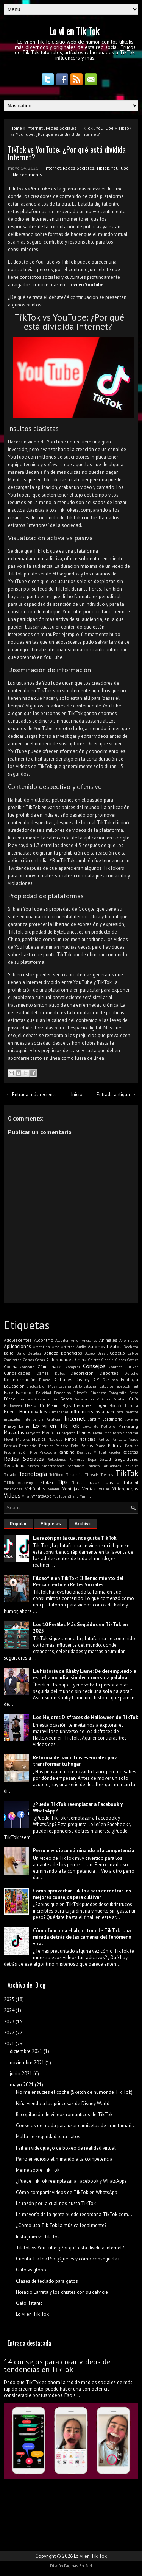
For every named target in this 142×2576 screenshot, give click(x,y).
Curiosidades (17, 1373)
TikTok (86, 128)
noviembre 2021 (27, 2062)
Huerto (11, 1412)
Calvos (133, 1353)
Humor (26, 1411)
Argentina (41, 1346)
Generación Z (87, 1399)
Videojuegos (125, 1489)
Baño (20, 1353)
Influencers (81, 1411)
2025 (9, 1999)
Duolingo (110, 1379)
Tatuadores (111, 1465)
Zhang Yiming (79, 1496)
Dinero (44, 1379)
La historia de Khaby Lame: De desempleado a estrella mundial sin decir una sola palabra (84, 1674)
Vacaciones (13, 1489)
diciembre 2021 (26, 2051)
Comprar (73, 1366)
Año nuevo (128, 1340)
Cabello (117, 1353)
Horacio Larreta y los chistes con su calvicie (62, 2292)
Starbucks (75, 1465)
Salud (105, 1459)
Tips (62, 1481)
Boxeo (89, 1353)
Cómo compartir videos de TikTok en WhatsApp (66, 2192)
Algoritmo (43, 1340)
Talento (93, 1465)
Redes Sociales (61, 128)
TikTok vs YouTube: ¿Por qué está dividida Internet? (67, 153)
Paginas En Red (78, 2565)
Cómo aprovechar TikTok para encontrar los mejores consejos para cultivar (82, 1894)
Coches (132, 1359)
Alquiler (62, 1340)
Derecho (131, 1373)
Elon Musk (48, 1386)
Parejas (10, 1445)
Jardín (94, 1419)
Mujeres (23, 1439)
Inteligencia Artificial (42, 1419)
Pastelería (27, 1445)
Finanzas (98, 1392)
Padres (103, 1439)
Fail (134, 1386)
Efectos (32, 1386)
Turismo (111, 1482)
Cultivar (131, 1366)
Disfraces (62, 1379)
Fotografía (117, 1392)
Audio (81, 1346)
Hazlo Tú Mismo (42, 1405)
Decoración (82, 1373)
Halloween (13, 1405)
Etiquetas (51, 1523)
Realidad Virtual (91, 1452)
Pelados (61, 1445)
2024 (9, 2010)
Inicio (77, 1094)
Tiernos (107, 1474)
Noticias (87, 1439)
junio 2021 (21, 2073)
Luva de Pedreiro (99, 1426)
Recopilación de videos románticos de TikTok (64, 2114)
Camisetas (12, 1359)
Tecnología (33, 1473)
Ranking (66, 1452)
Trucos (93, 1482)
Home (16, 128)
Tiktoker (45, 1482)
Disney (82, 1379)
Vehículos (35, 1489)
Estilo (77, 1386)
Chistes (94, 1359)
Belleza (51, 1353)
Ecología (129, 1379)
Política (115, 1445)
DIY (95, 1379)
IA (36, 1412)
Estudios (106, 1386)
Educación (14, 1386)
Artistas (67, 1346)
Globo (106, 1399)
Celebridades (60, 1359)
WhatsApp (41, 1496)
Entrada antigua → (116, 1094)
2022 (9, 2032)
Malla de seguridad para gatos (48, 2136)
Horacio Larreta (124, 1405)
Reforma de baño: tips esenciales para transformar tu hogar (75, 1760)
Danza (42, 1373)
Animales (108, 1340)
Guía (133, 1399)
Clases (120, 1359)
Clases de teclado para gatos (47, 2281)
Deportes (109, 1373)
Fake (8, 1392)
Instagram (104, 1412)
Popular (131, 1445)
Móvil (8, 1439)
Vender (53, 1489)
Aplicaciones (17, 1346)
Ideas (45, 1412)
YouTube (105, 128)
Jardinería (113, 1419)
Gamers (26, 1399)
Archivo (83, 1523)
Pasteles (46, 1445)
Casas (40, 1359)
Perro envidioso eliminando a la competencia (83, 1850)
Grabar (120, 1399)
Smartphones (53, 1465)
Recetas (130, 1452)
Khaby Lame (17, 1426)
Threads (91, 1474)
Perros (86, 1445)
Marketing (128, 1426)
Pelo (74, 1445)
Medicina (51, 1432)
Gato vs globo (31, 2269)
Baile (9, 1353)
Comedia (27, 1366)
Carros (28, 1359)
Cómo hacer (50, 1366)
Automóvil (98, 1346)
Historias (83, 1405)
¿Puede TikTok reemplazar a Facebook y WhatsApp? (71, 2181)
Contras (115, 1366)
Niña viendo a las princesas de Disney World (62, 2103)
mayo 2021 (22, 2084)
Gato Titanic (29, 2303)
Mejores (68, 1432)
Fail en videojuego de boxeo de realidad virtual (66, 2148)
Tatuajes (131, 1465)
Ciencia (107, 1359)
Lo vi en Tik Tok (74, 31)
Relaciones (57, 1459)
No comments (27, 175)
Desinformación (20, 1379)
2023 (9, 2021)
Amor (75, 1340)
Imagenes (60, 1412)
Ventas (89, 1489)
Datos (60, 1373)
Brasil (102, 1353)
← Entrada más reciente (31, 1094)
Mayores (33, 1432)
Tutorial (130, 1482)
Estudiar (90, 1386)
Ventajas (71, 1489)
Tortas (77, 1482)
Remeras (76, 1459)
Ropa (92, 1459)
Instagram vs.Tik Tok (38, 2236)
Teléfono (56, 1474)
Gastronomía (46, 1399)
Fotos (133, 1392)
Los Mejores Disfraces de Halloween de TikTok (85, 1717)
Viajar (104, 1489)
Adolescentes (18, 1340)
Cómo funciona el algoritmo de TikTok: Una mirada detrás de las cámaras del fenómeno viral (82, 1937)
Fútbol (10, 1399)
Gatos (66, 1399)
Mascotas (14, 1432)
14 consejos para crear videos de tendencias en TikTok (57, 2365)
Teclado (10, 1474)
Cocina (10, 1366)
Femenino (62, 1392)
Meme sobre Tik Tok (37, 2170)
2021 (9, 2043)
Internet (35, 128)
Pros (33, 1452)
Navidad (55, 1439)
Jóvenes (132, 1419)
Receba (114, 1452)
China (80, 1359)
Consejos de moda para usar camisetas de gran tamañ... (76, 2125)
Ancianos (89, 1340)
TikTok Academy (18, 1482)
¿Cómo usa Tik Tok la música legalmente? (61, 2225)
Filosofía (80, 1392)
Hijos (66, 1405)
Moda (97, 1432)
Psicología (47, 1452)
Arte (55, 1346)
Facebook (122, 1386)
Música (39, 1439)
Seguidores (126, 1459)
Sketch (33, 1465)
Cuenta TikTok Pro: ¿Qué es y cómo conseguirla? (67, 2258)
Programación (16, 1452)
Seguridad (14, 1465)
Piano (100, 1445)
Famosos (25, 1392)
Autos (116, 1346)
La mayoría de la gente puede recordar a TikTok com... (74, 2214)
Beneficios (71, 1353)
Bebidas (34, 1353)
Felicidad (43, 1392)
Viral (26, 1496)
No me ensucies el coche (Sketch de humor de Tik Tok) (74, 2092)
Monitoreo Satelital (121, 1432)
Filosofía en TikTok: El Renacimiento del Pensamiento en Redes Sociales (78, 1581)
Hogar (100, 1405)
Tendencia (74, 1474)
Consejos (94, 1366)
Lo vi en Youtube (84, 284)
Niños (70, 1439)
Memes (84, 1432)
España (65, 1386)
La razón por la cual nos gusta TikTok (75, 1538)
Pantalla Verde (125, 1439)
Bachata (130, 1346)
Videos (12, 1495)
